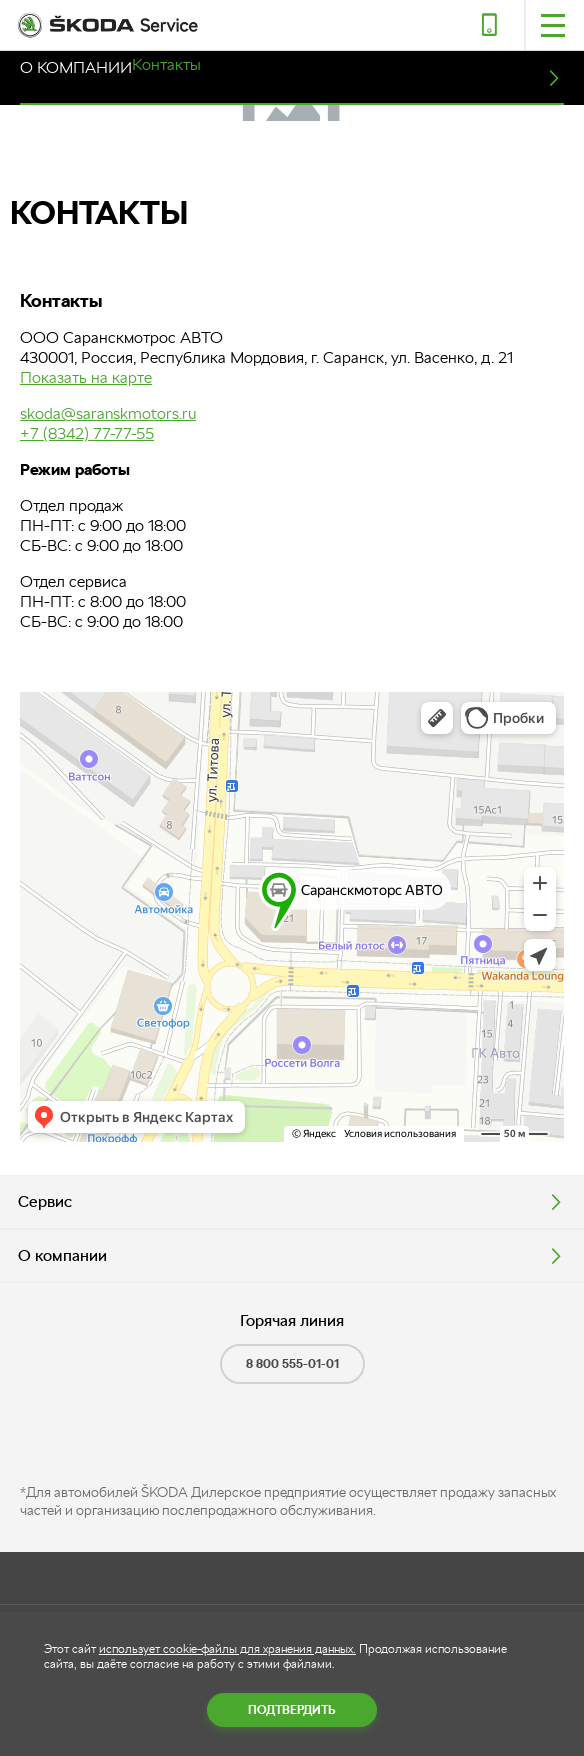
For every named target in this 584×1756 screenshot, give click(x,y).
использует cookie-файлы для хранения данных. (227, 1649)
